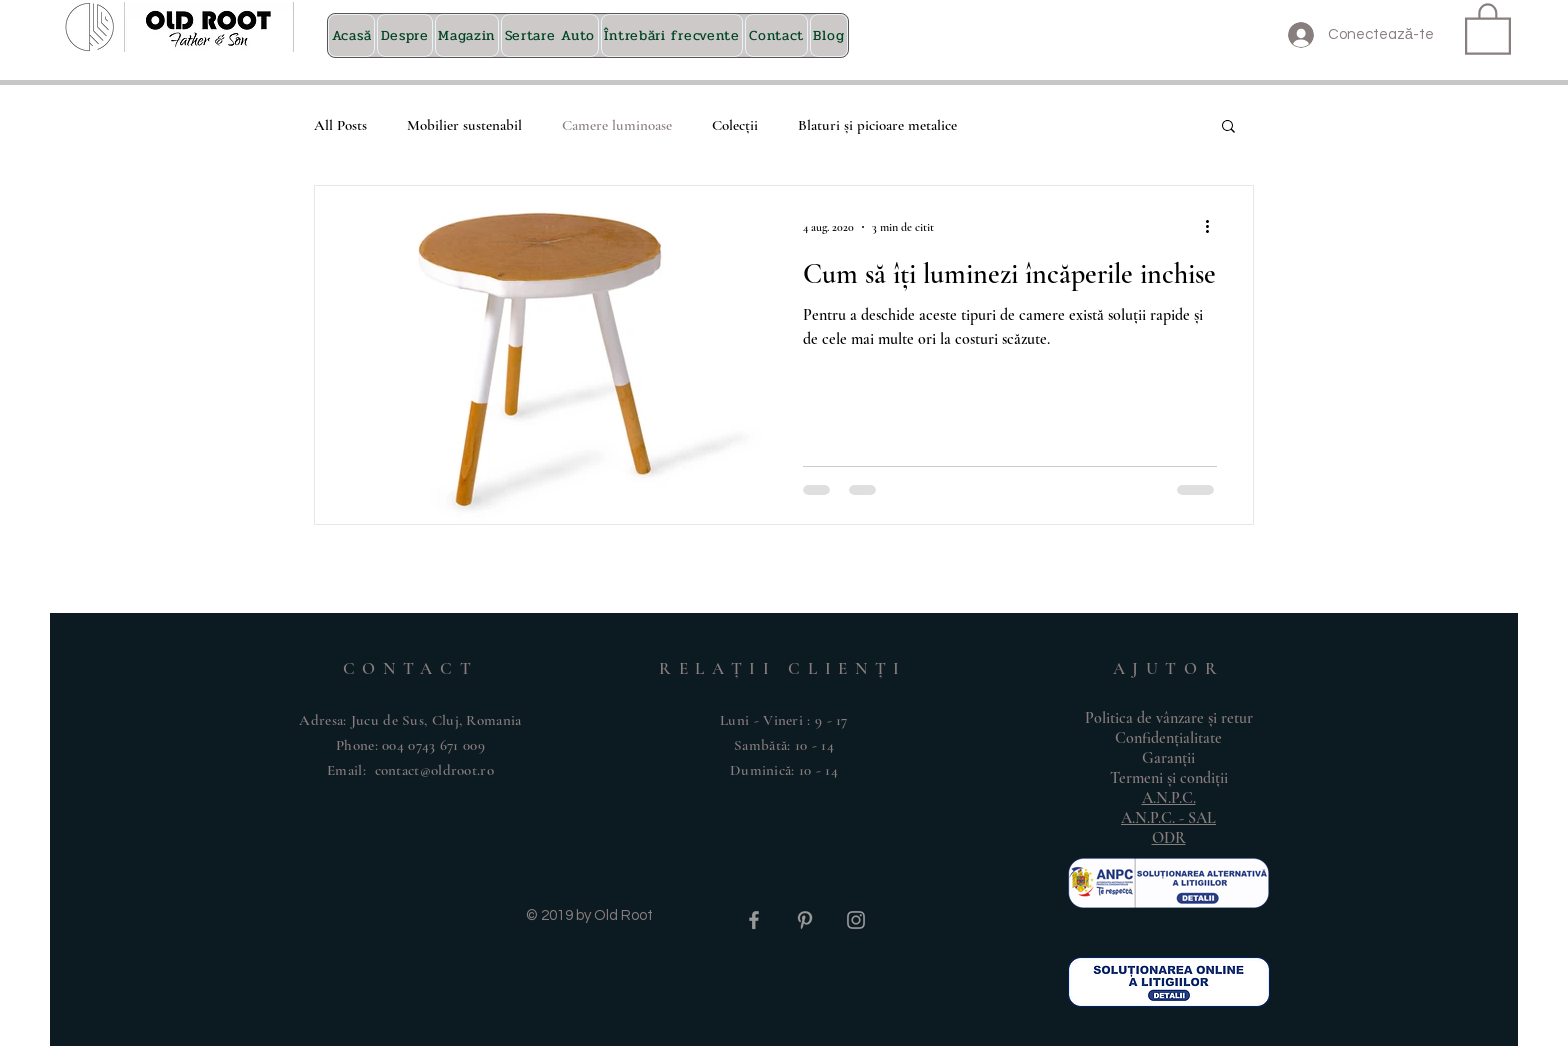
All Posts (340, 125)
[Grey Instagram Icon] (856, 920)
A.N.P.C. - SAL (1168, 818)
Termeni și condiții (1169, 778)
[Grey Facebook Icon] (754, 920)
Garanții (1168, 758)
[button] (1488, 27)
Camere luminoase (617, 125)
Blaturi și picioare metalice (877, 125)
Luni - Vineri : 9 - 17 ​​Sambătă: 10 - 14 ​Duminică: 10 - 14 (784, 745)
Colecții (735, 125)
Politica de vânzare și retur (1169, 718)
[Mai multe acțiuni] (1214, 227)
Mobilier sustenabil (464, 125)
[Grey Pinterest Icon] (805, 920)
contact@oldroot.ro (434, 770)
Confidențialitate (1168, 738)
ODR (1169, 838)
